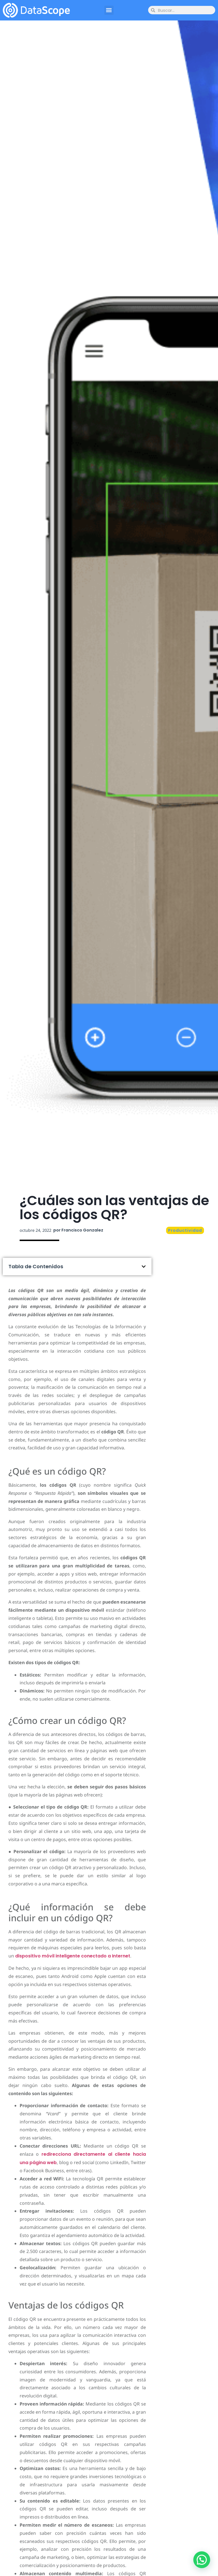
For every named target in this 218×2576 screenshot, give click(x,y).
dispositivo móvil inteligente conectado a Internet (72, 1956)
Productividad (185, 1230)
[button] (109, 10)
